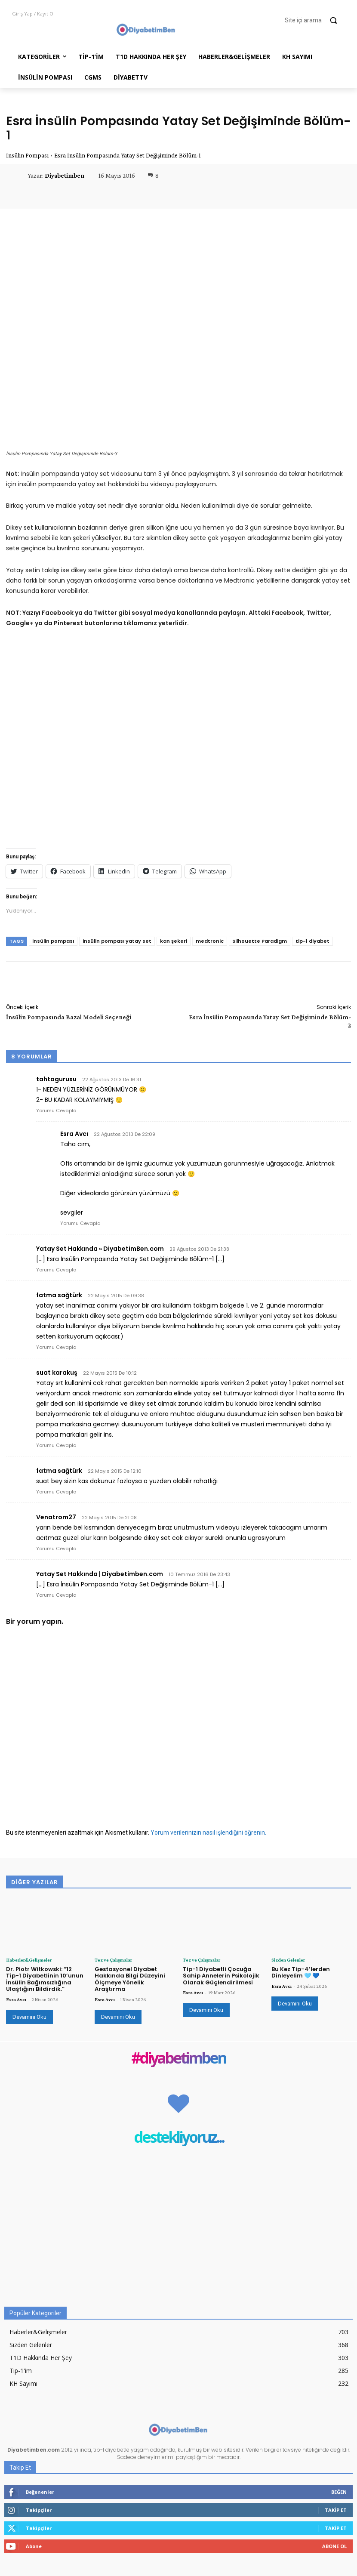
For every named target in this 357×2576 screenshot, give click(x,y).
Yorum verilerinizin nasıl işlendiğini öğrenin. (208, 1832)
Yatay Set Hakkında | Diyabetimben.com (99, 1574)
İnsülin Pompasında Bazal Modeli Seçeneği (68, 1017)
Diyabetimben (64, 175)
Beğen (339, 2492)
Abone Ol (334, 2546)
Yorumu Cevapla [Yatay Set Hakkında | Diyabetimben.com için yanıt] (56, 1595)
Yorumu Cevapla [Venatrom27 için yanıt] (56, 1548)
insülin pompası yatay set (117, 941)
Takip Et (336, 2510)
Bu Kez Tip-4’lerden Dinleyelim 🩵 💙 (300, 1972)
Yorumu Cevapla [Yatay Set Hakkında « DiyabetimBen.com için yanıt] (56, 1269)
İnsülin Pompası (27, 155)
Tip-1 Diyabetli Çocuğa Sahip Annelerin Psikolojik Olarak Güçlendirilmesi (221, 1976)
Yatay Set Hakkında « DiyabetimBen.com (100, 1248)
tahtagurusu (56, 1079)
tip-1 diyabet (312, 941)
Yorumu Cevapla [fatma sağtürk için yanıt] (56, 1347)
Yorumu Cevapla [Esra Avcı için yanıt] (80, 1223)
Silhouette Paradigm (259, 941)
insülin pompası (53, 941)
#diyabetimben (178, 2058)
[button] (315, 20)
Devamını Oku (29, 2017)
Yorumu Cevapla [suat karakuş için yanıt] (56, 1445)
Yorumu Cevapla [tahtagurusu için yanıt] (56, 1110)
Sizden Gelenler (288, 1959)
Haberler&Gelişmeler (29, 1959)
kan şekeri (173, 941)
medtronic (210, 941)
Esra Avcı (16, 1999)
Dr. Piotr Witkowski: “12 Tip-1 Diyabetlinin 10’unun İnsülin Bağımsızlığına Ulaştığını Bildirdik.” (44, 1979)
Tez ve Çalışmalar (113, 1959)
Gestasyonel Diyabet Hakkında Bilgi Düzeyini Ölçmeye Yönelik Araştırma (130, 1979)
